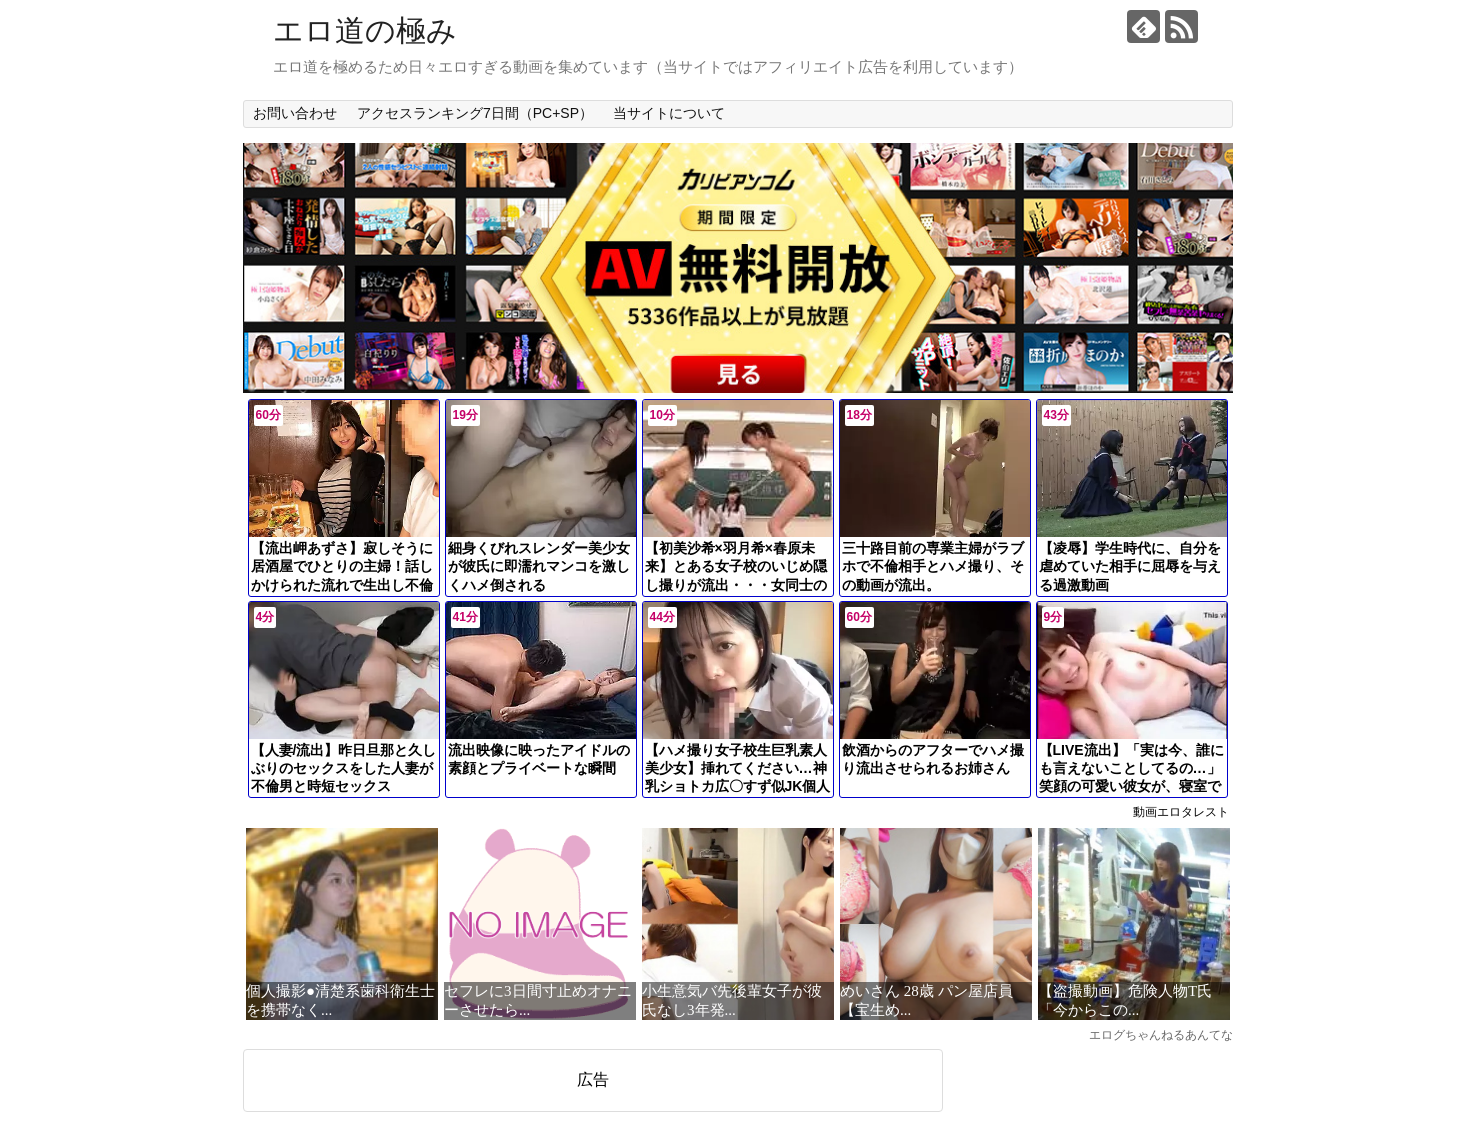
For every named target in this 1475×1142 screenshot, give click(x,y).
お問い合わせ (295, 113)
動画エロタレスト (1181, 812)
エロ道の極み (365, 30)
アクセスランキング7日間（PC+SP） (475, 113)
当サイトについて (669, 113)
